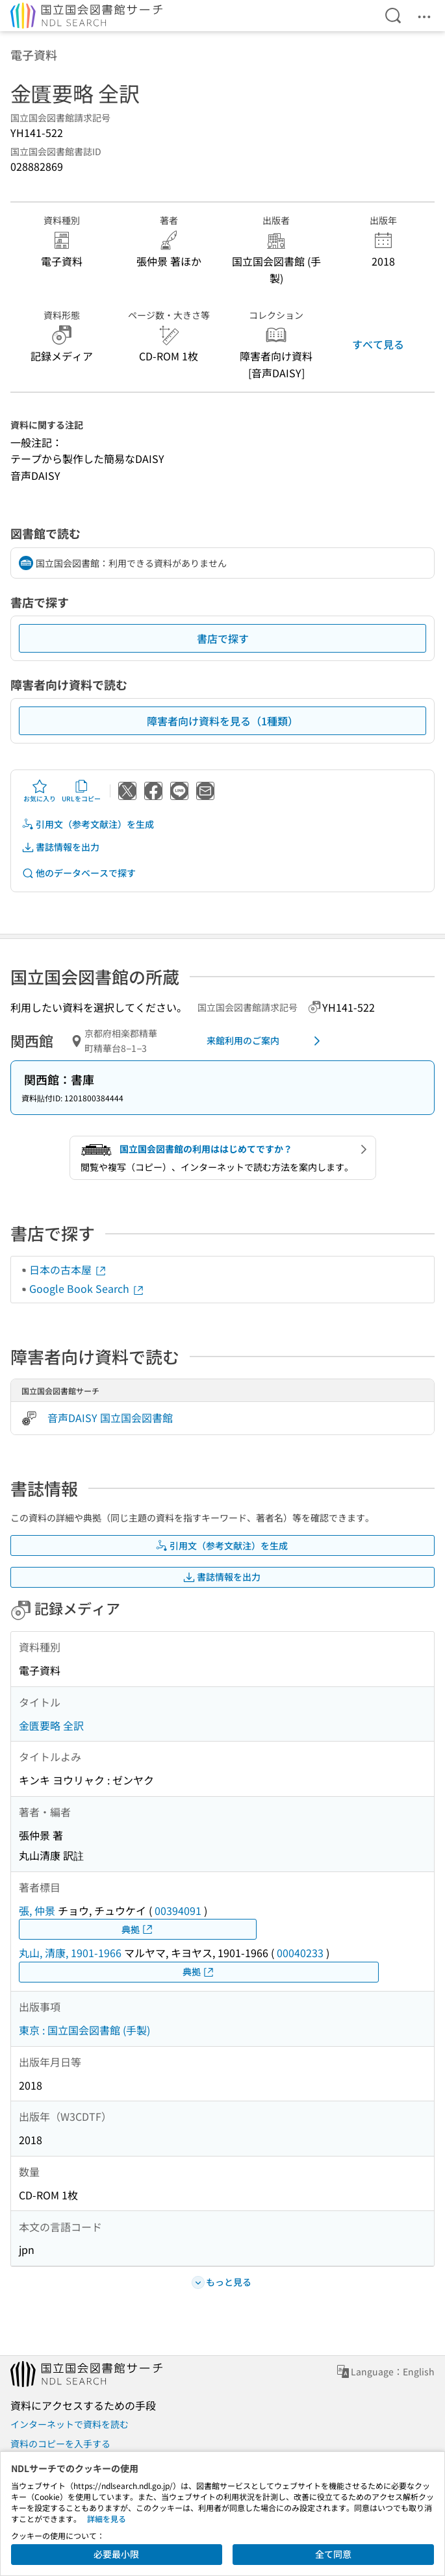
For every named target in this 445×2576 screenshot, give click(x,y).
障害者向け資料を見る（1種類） (222, 721)
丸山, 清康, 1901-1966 (70, 1952)
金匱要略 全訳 (51, 1725)
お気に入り (39, 791)
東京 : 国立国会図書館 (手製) (84, 2030)
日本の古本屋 (68, 1269)
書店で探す (223, 638)
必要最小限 (116, 2553)
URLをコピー (81, 791)
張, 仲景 (37, 1910)
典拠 (137, 1929)
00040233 (300, 1952)
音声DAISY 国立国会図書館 (110, 1417)
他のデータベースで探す (78, 873)
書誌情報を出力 (60, 847)
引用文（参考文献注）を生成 (87, 824)
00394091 (178, 1910)
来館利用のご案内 (266, 1041)
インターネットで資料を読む (69, 2424)
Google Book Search (87, 1288)
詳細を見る (106, 2518)
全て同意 (333, 2553)
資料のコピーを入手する (60, 2443)
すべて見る (378, 344)
